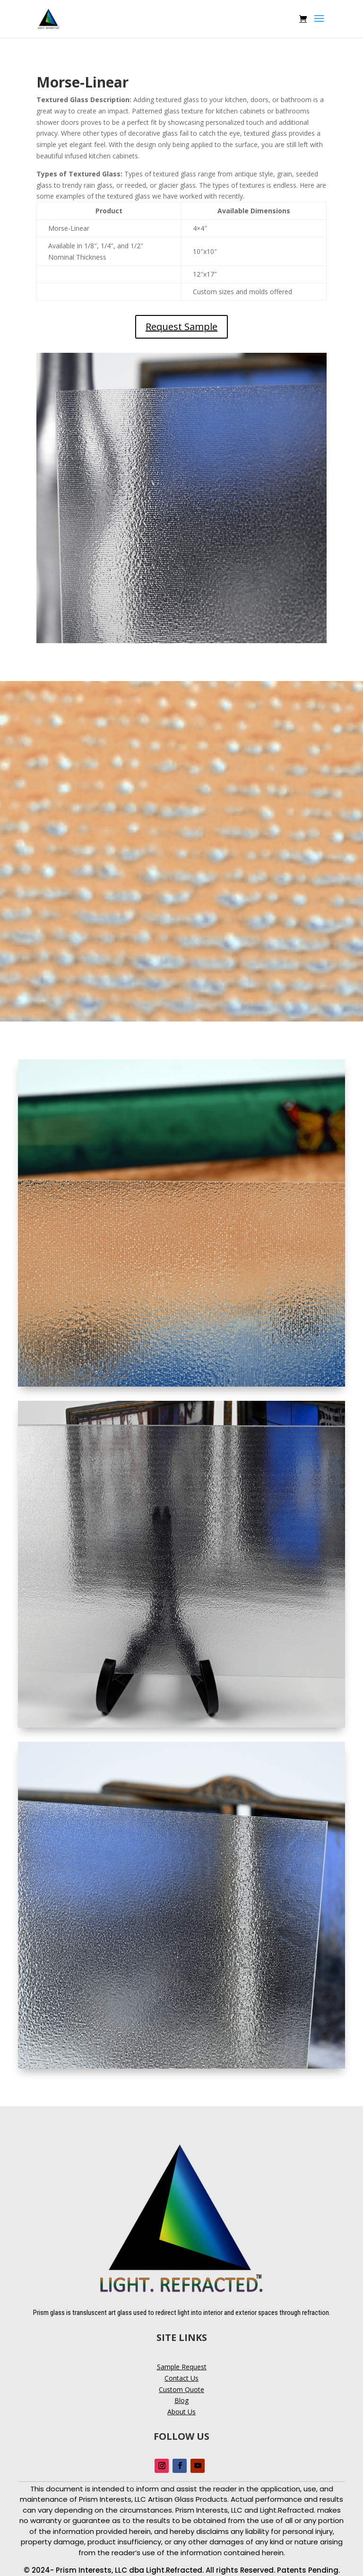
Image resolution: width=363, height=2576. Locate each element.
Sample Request (182, 2366)
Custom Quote (181, 2389)
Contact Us (181, 2378)
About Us (181, 2411)
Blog (181, 2400)
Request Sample (181, 326)
